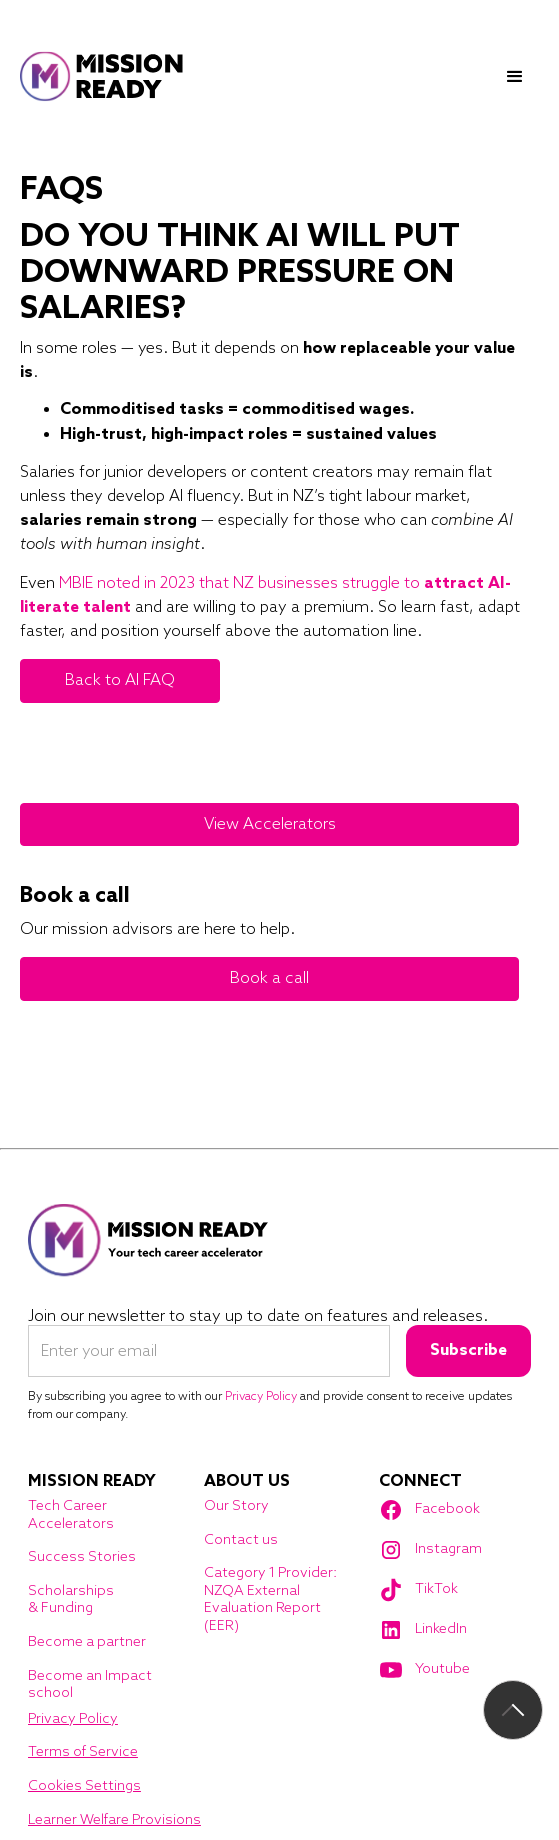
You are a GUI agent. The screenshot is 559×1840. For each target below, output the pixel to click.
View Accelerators (270, 824)
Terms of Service (83, 1752)
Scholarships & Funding (71, 1600)
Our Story (236, 1506)
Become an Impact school (90, 1685)
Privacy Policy (73, 1719)
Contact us (241, 1540)
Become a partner (87, 1642)
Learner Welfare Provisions (114, 1820)
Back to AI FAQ (120, 680)
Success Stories (82, 1557)
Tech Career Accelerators (71, 1515)
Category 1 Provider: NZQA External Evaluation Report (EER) (270, 1600)
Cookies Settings (84, 1786)
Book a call (269, 978)
